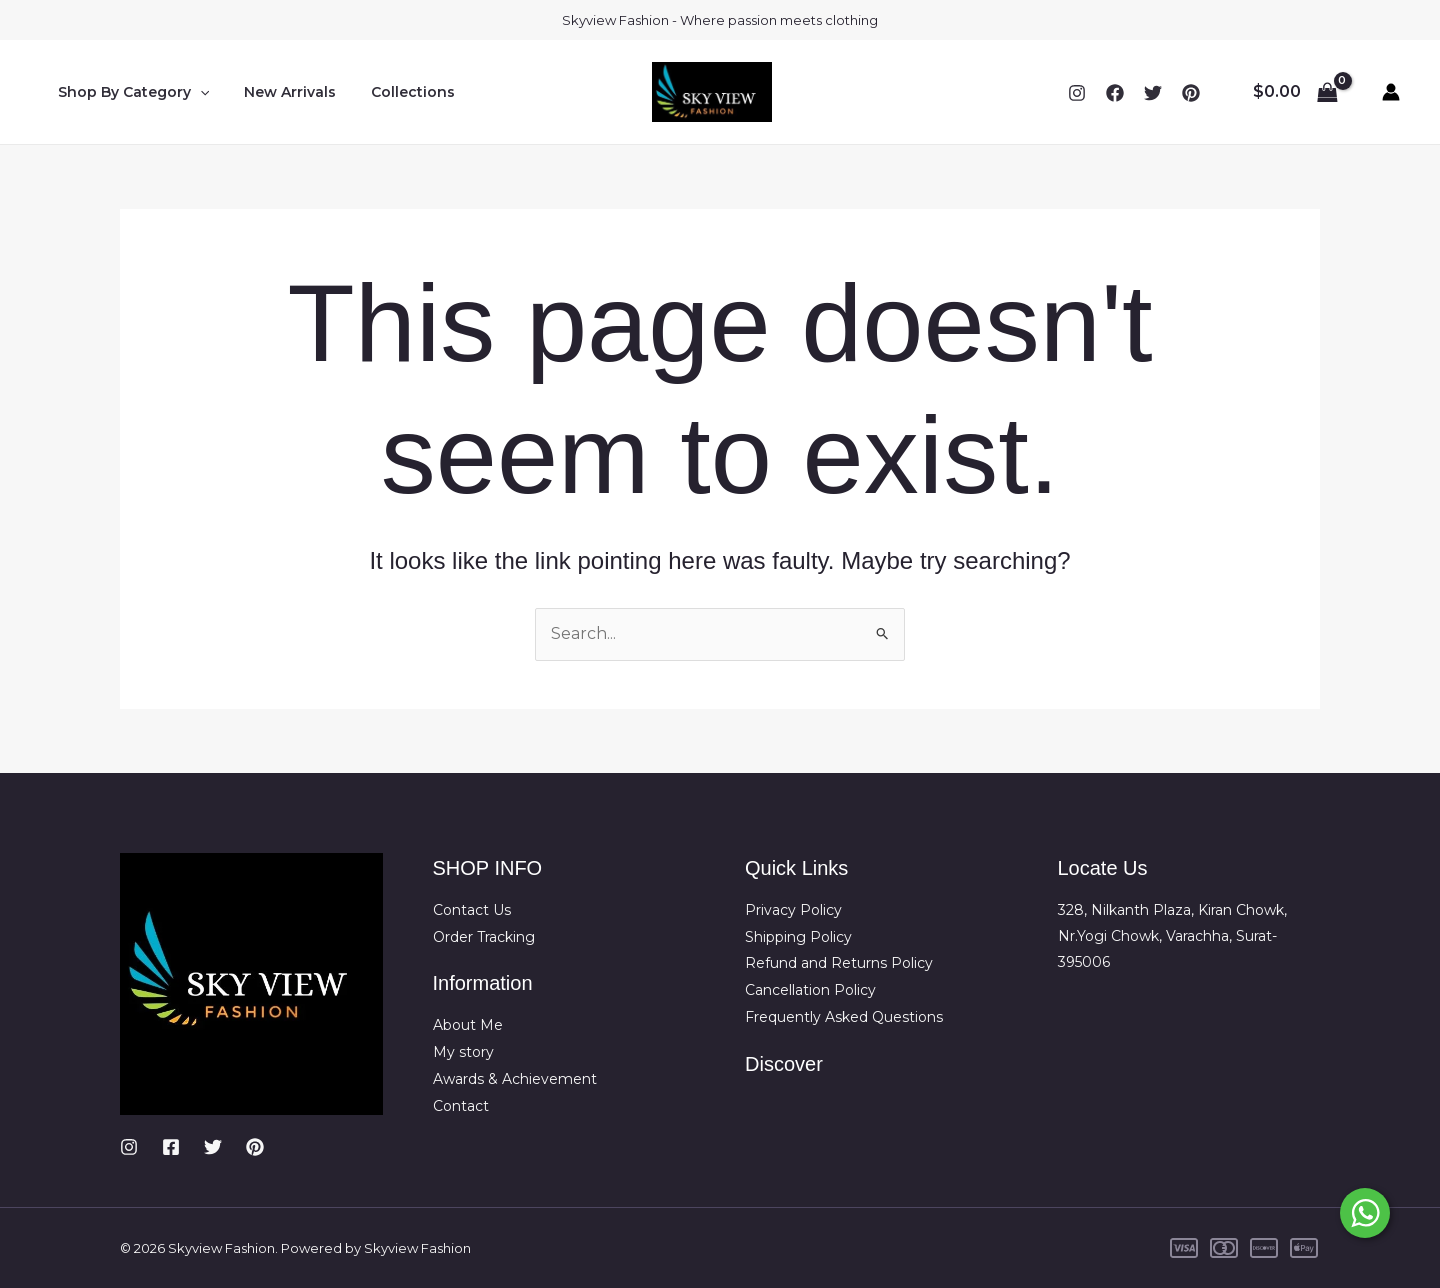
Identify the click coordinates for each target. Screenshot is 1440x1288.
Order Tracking (484, 936)
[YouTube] (1191, 93)
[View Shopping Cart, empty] (1295, 92)
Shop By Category (129, 92)
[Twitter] (1153, 93)
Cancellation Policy (810, 989)
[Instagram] (1077, 93)
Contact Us (472, 910)
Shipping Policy (798, 936)
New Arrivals (279, 92)
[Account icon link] (1391, 92)
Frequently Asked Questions (844, 1015)
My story (463, 1050)
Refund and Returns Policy (839, 962)
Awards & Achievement (515, 1077)
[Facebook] (1115, 93)
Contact (461, 1103)
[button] (196, 92)
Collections (395, 92)
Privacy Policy (793, 910)
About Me (468, 1024)
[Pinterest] (255, 1147)
